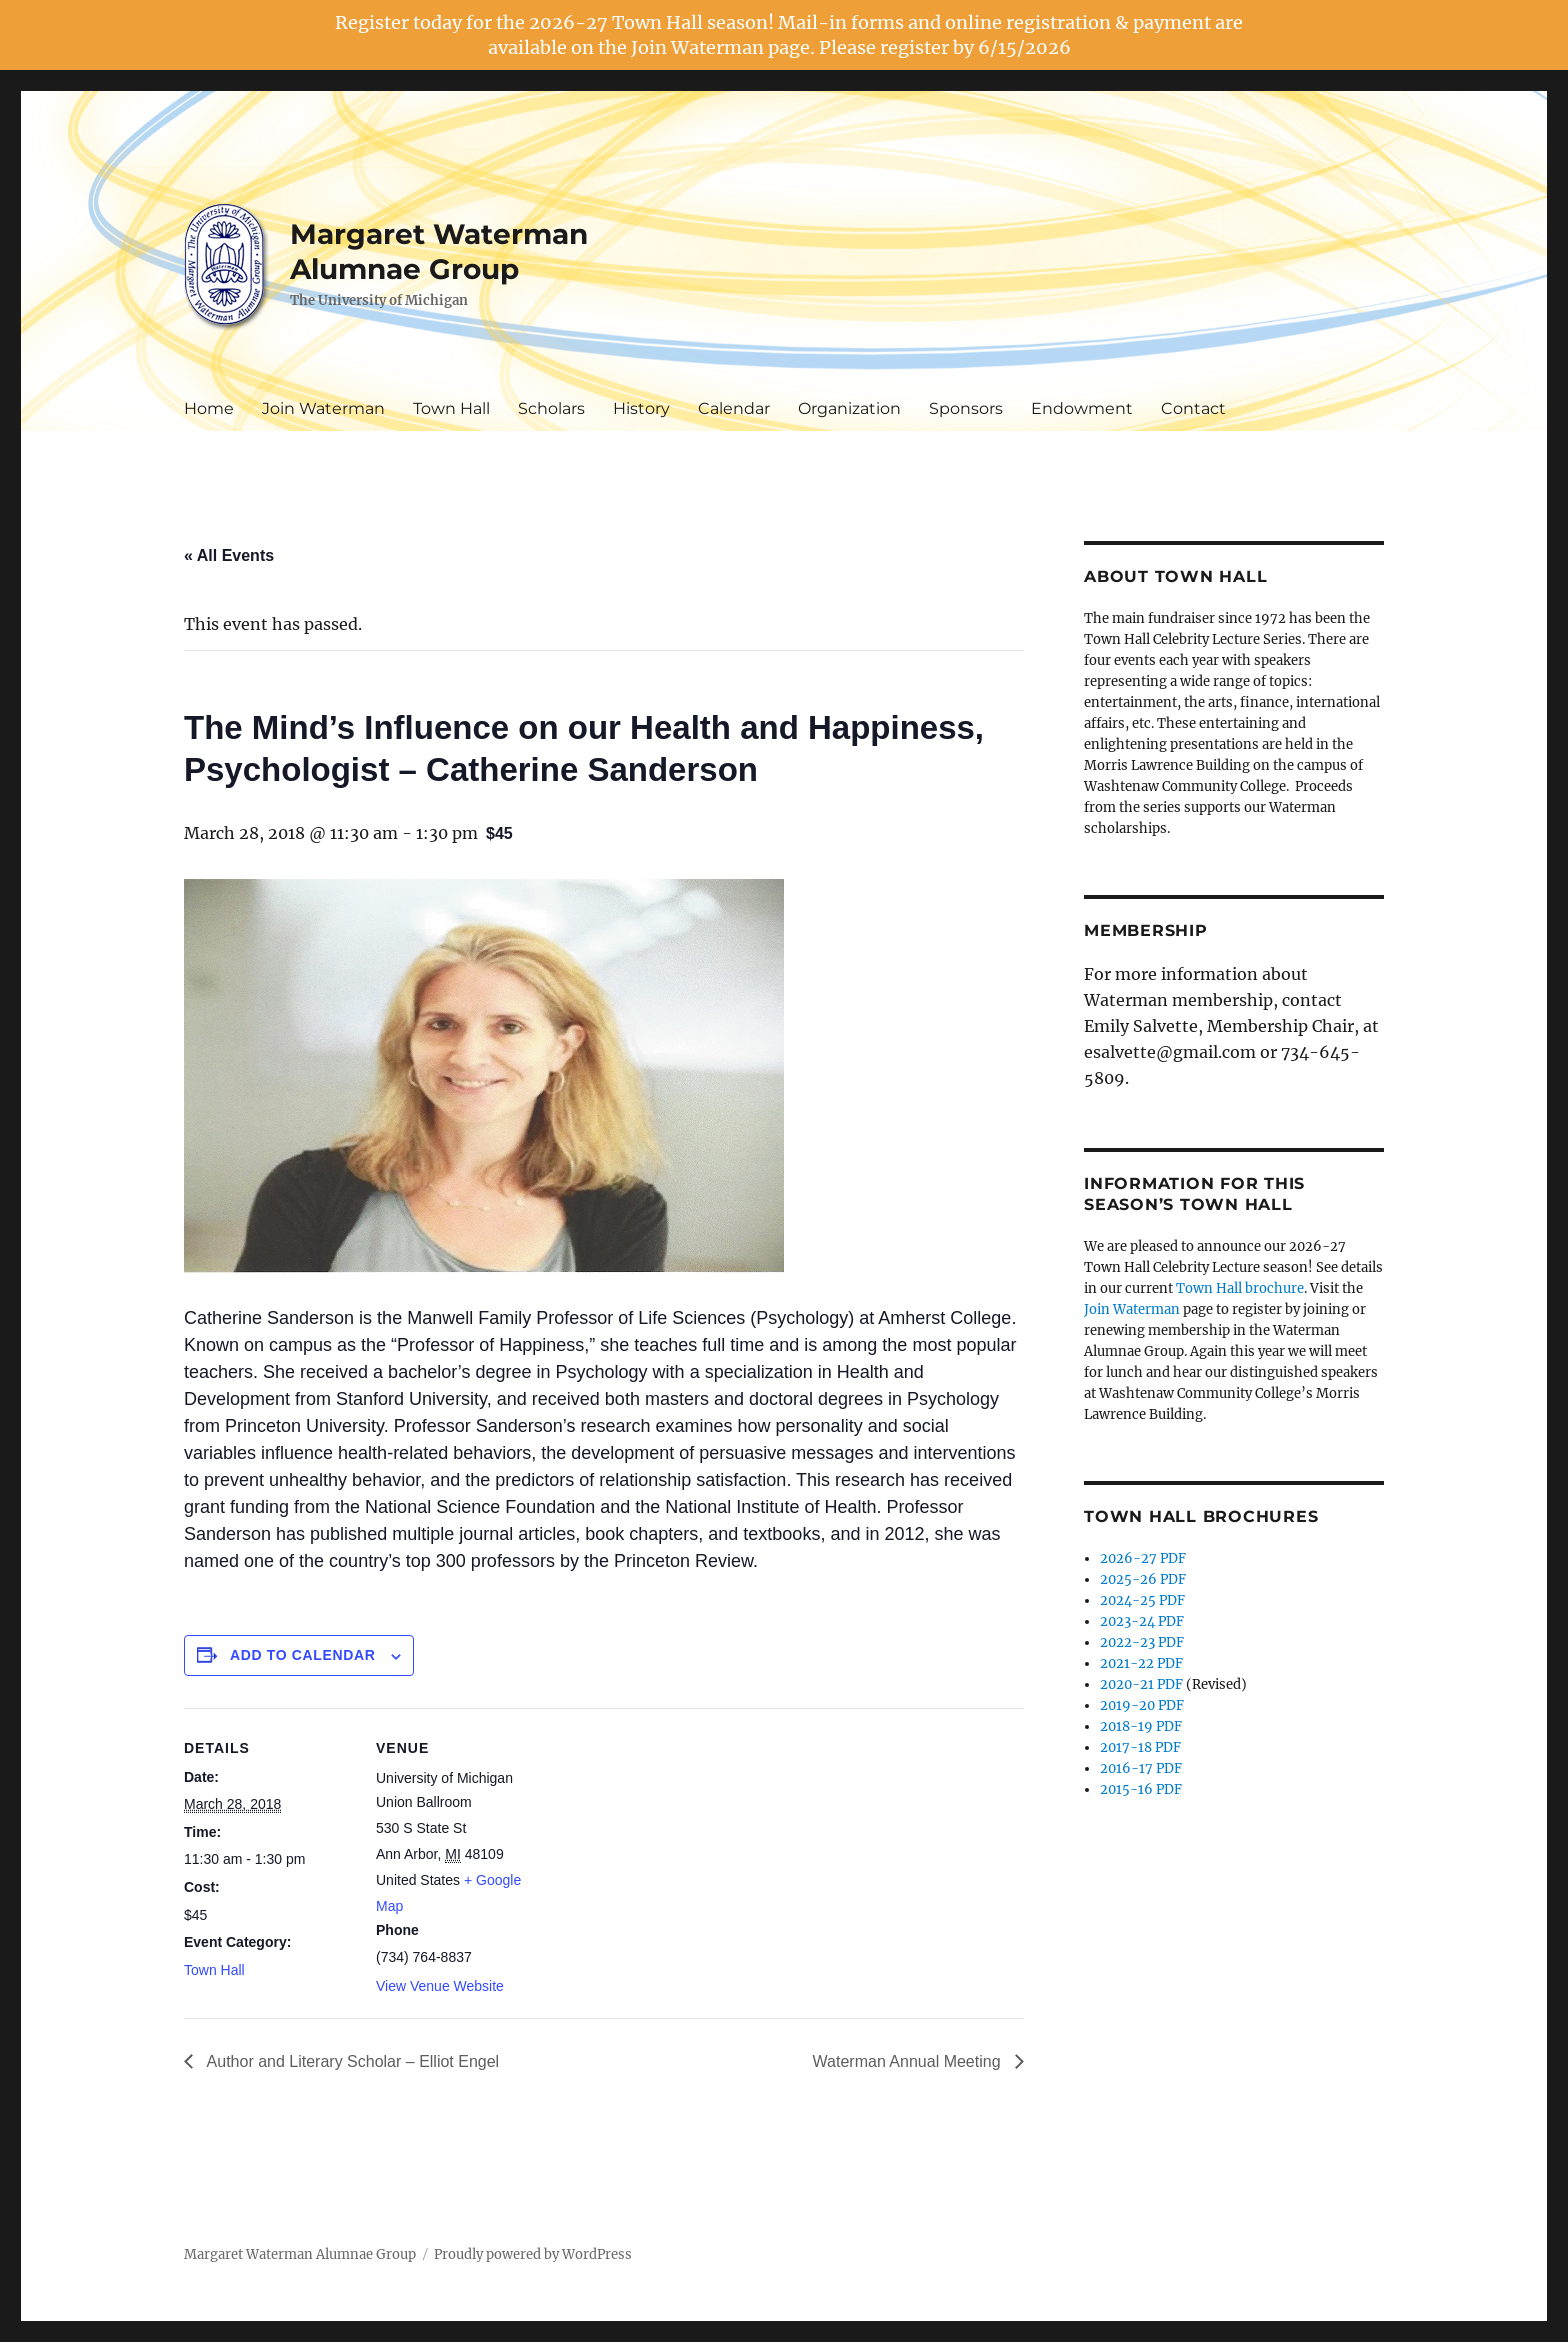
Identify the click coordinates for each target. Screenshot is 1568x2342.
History (641, 408)
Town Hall (451, 408)
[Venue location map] (673, 1846)
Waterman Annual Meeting (909, 2061)
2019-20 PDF (1142, 1705)
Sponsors (966, 408)
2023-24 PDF (1142, 1621)
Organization (849, 408)
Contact (1193, 408)
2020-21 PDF (1141, 1684)
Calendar (734, 408)
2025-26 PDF (1143, 1579)
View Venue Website (440, 1986)
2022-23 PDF (1142, 1642)
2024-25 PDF (1142, 1600)
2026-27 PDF (1143, 1558)
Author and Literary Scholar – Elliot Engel (351, 2061)
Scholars (551, 408)
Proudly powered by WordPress (533, 2254)
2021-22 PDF (1141, 1663)
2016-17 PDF (1141, 1768)
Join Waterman (323, 408)
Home (209, 408)
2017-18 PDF (1140, 1747)
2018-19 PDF (1141, 1726)
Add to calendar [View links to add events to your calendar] (303, 1655)
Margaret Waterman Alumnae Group (439, 251)
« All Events (229, 555)
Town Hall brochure (1240, 1288)
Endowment (1082, 408)
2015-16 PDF (1141, 1789)
